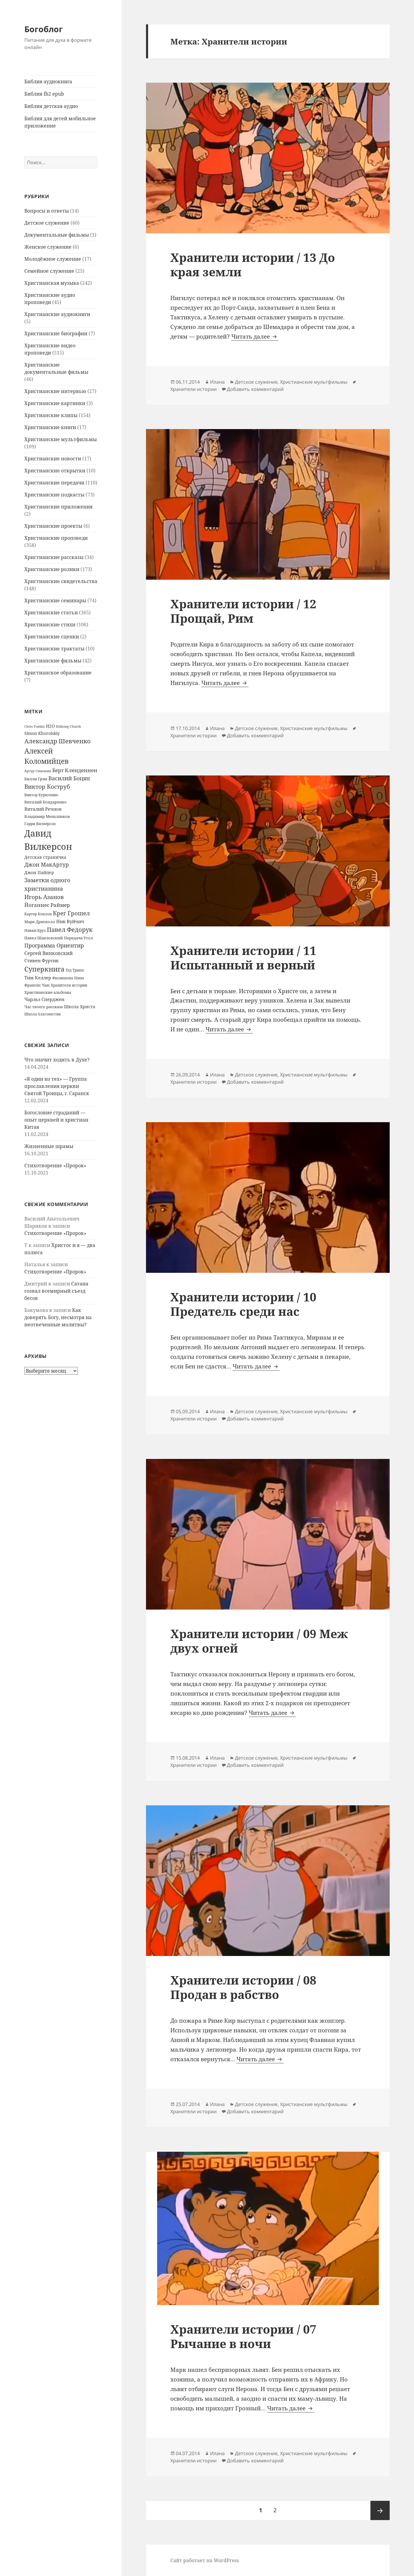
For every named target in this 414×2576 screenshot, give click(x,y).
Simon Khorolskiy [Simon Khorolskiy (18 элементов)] (42, 733)
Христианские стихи (49, 624)
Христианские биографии (55, 333)
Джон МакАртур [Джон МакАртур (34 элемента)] (46, 864)
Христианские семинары (55, 600)
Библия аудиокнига (48, 81)
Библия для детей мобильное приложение (60, 122)
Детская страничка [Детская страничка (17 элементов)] (45, 857)
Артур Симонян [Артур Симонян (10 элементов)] (37, 771)
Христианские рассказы (54, 557)
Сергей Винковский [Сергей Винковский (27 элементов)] (48, 953)
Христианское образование (58, 672)
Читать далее (255, 336)
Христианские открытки (54, 470)
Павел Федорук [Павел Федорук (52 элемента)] (70, 929)
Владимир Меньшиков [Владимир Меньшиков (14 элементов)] (47, 816)
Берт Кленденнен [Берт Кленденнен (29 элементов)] (74, 770)
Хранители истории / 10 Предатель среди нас (243, 1304)
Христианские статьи (51, 612)
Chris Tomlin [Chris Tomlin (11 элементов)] (34, 726)
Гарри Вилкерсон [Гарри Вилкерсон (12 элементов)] (40, 823)
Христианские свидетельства (60, 581)
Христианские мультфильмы (60, 439)
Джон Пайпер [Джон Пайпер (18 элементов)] (39, 872)
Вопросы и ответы (46, 210)
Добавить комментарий (255, 389)
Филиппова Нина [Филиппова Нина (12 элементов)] (68, 978)
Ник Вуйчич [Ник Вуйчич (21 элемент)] (70, 921)
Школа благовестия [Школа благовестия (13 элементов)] (42, 1014)
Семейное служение (49, 271)
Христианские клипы (51, 415)
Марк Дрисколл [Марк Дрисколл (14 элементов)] (39, 921)
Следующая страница (380, 2510)
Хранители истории (193, 389)
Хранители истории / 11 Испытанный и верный (243, 957)
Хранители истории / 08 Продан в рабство (243, 1987)
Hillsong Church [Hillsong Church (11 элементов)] (68, 726)
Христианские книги (50, 427)
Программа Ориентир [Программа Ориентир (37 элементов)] (54, 945)
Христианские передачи (54, 482)
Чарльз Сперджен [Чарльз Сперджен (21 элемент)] (44, 999)
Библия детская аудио (51, 106)
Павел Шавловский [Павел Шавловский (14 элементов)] (43, 938)
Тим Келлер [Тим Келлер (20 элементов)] (37, 978)
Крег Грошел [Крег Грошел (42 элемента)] (71, 913)
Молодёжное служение (52, 259)
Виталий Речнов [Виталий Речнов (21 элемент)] (43, 809)
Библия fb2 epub (44, 94)
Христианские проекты (53, 526)
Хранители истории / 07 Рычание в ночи (243, 2336)
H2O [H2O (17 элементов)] (50, 726)
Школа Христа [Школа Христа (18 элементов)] (79, 1006)
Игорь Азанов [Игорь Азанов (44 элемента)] (44, 897)
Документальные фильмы (56, 235)
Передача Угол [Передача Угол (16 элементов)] (78, 938)
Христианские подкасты (54, 494)
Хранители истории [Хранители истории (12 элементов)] (69, 985)
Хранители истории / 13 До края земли (252, 264)
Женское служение (48, 247)
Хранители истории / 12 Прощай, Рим (243, 611)
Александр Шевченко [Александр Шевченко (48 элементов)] (57, 741)
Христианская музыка (51, 283)
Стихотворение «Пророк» (55, 1165)
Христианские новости (52, 458)
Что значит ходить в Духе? (57, 1059)
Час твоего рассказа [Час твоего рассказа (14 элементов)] (43, 1006)
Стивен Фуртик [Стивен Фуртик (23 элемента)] (41, 960)
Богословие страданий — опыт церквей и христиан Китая (56, 1119)
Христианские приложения (58, 506)
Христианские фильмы (52, 660)
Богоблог (43, 29)
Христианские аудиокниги (57, 314)
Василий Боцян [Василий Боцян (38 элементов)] (69, 778)
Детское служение (46, 223)
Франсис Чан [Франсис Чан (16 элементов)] (37, 985)
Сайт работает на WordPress (204, 2560)
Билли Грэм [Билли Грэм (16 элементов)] (35, 778)
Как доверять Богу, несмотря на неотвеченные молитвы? (58, 1317)
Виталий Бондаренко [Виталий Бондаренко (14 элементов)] (45, 802)
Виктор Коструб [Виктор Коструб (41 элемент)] (47, 787)
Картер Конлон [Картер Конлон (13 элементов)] (38, 913)
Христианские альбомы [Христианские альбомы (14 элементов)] (47, 992)
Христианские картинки (54, 403)
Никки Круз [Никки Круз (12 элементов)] (35, 930)
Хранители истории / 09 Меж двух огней (259, 1641)
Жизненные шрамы (48, 1146)
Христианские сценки (51, 636)
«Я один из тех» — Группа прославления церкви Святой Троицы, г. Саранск (56, 1086)
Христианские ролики (51, 569)
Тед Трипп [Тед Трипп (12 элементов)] (74, 970)
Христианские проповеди (56, 538)
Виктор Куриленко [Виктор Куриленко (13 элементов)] (41, 794)
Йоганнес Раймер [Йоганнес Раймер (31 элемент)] (47, 904)
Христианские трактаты (54, 648)
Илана (217, 382)
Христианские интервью (55, 391)
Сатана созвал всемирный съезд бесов (56, 1290)
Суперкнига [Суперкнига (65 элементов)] (44, 969)
